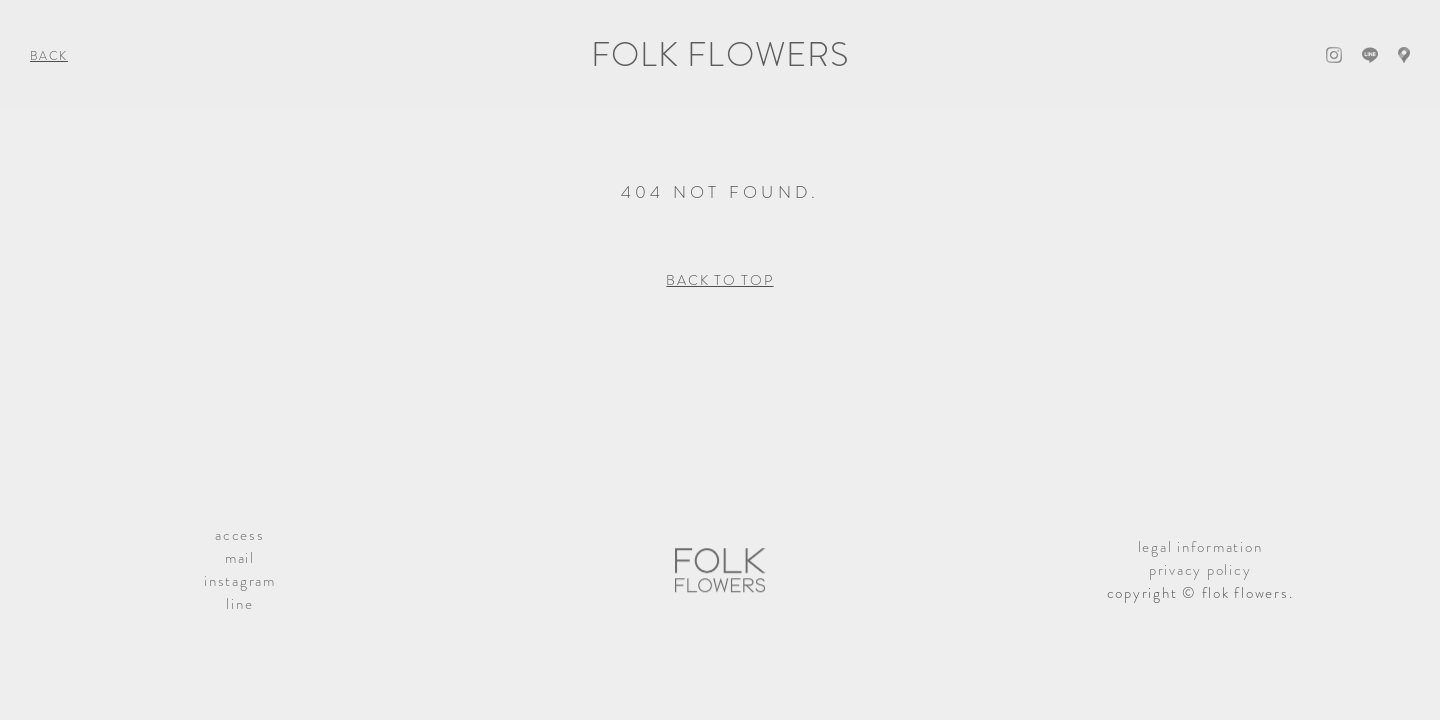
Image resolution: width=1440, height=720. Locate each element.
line (239, 604)
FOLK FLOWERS (719, 54)
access (240, 535)
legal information (1200, 547)
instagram (240, 581)
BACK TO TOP (719, 280)
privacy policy (1200, 570)
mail (240, 558)
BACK (49, 56)
